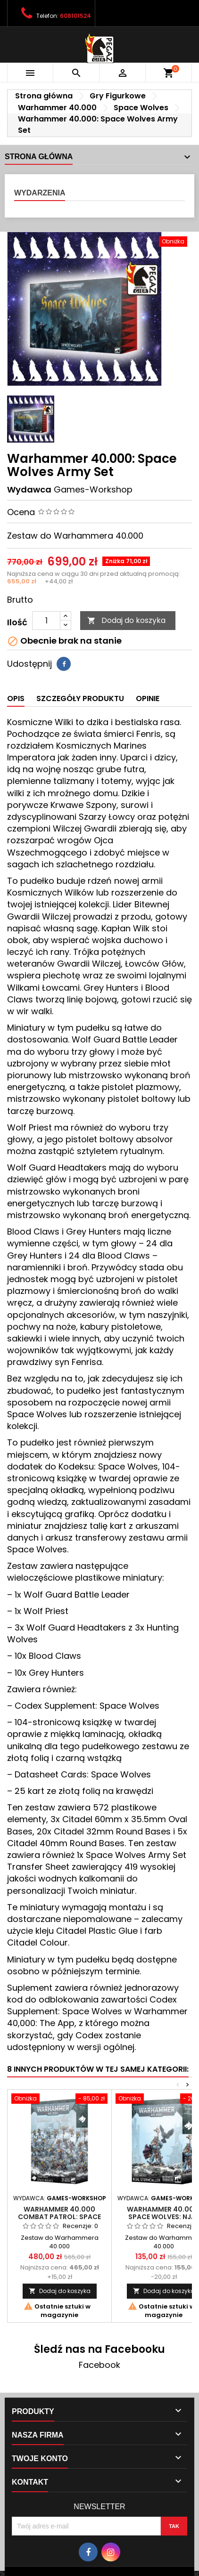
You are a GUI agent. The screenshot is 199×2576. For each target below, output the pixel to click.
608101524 (75, 16)
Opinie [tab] (147, 698)
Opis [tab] (16, 698)
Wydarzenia (39, 193)
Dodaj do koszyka (126, 620)
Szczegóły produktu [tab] (80, 698)
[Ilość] (46, 620)
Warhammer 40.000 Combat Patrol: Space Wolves (59, 2217)
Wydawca (29, 489)
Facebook (99, 2365)
